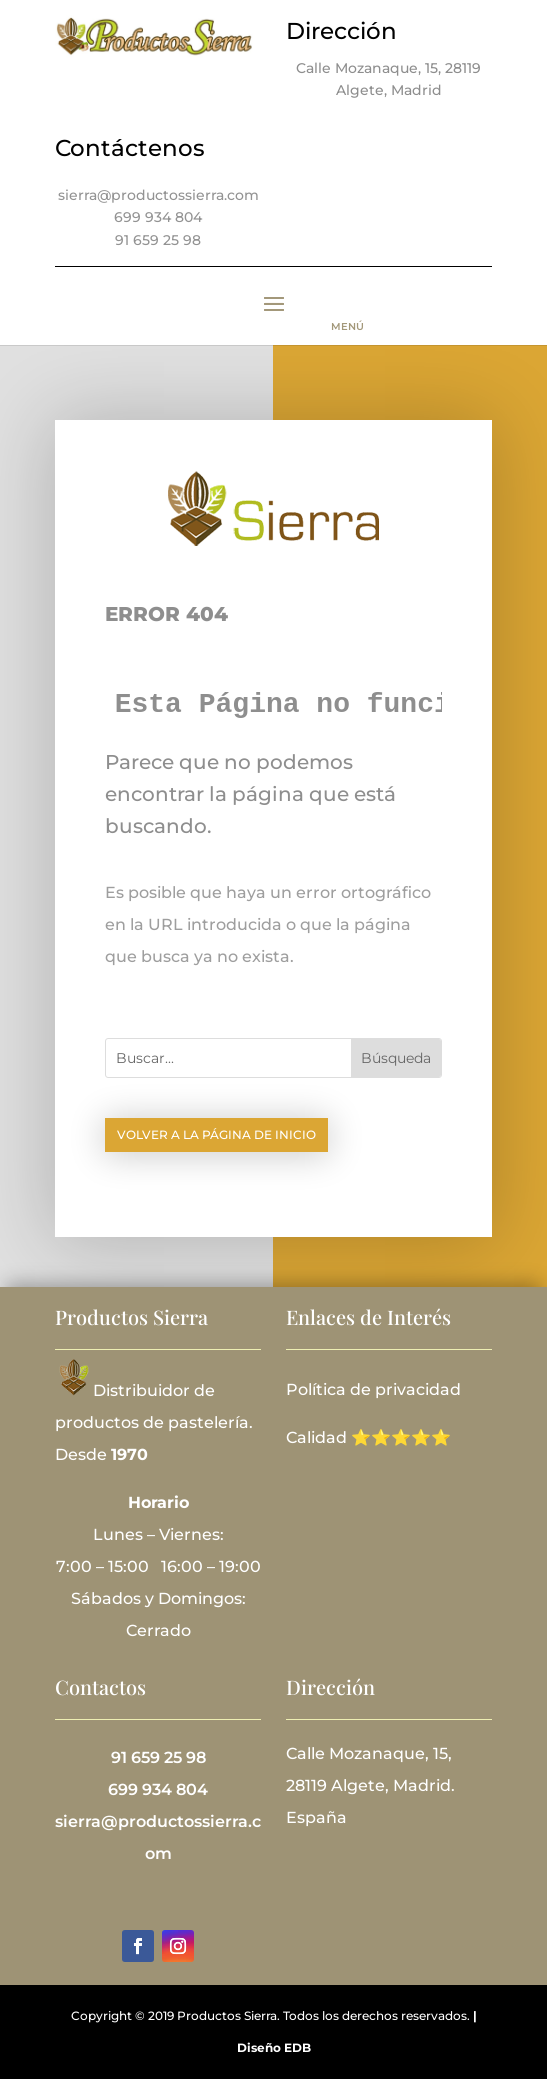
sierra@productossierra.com (158, 195)
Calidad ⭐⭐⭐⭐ (358, 1437)
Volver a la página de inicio (216, 1134)
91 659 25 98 (158, 240)
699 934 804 (158, 217)
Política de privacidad (373, 1389)
